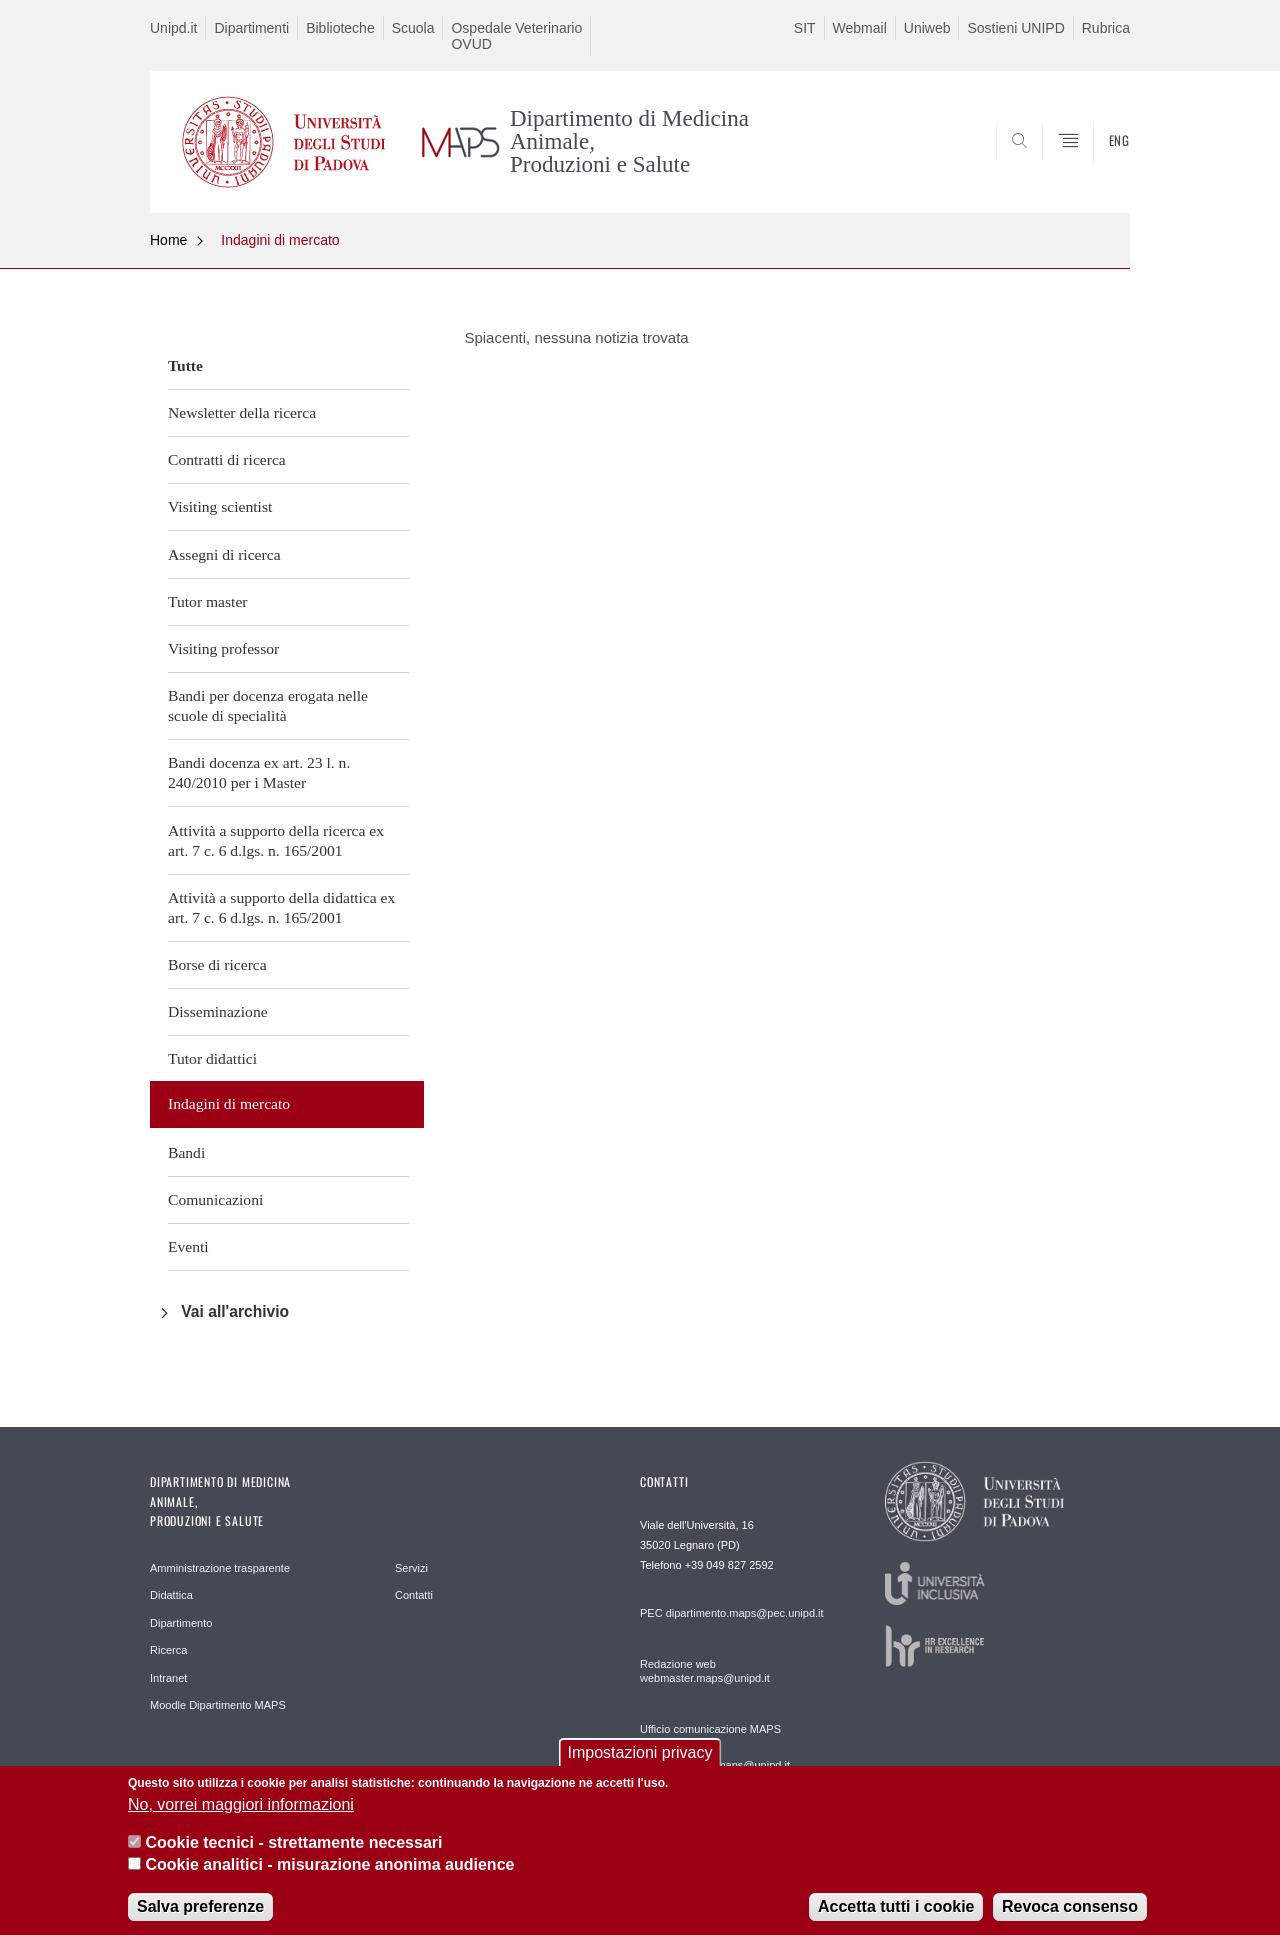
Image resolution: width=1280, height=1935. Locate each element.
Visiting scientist (220, 506)
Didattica (171, 1595)
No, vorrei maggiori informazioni (241, 1815)
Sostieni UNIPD (1015, 28)
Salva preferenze (200, 1917)
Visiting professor (223, 648)
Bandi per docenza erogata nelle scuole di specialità (268, 705)
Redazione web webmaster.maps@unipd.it (705, 1671)
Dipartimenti (251, 28)
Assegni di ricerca (224, 554)
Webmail (860, 28)
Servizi (411, 1568)
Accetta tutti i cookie (896, 1917)
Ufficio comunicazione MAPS (710, 1729)
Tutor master (208, 601)
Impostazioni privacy (640, 1764)
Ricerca (168, 1650)
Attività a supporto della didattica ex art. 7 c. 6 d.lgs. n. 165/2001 (281, 907)
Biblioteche (340, 28)
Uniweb (927, 28)
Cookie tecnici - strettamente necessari (293, 1853)
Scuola (413, 28)
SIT (805, 28)
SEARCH (1095, 164)
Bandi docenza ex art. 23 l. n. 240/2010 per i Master (259, 772)
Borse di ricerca (217, 964)
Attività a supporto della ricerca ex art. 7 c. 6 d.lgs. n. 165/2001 (276, 840)
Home (168, 240)
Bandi (186, 1152)
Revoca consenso (1070, 1917)
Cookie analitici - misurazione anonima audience (329, 1876)
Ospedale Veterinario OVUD (516, 36)
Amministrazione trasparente (220, 1568)
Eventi (188, 1246)
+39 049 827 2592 (729, 1565)
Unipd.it (173, 28)
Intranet (168, 1678)
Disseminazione (218, 1011)
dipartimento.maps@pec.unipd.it (745, 1613)
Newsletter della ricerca (242, 412)
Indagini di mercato (280, 240)
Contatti (414, 1595)
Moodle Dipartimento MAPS (218, 1705)
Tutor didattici (212, 1058)
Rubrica (1106, 28)
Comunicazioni (215, 1199)
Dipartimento (181, 1623)
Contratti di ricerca (227, 459)
